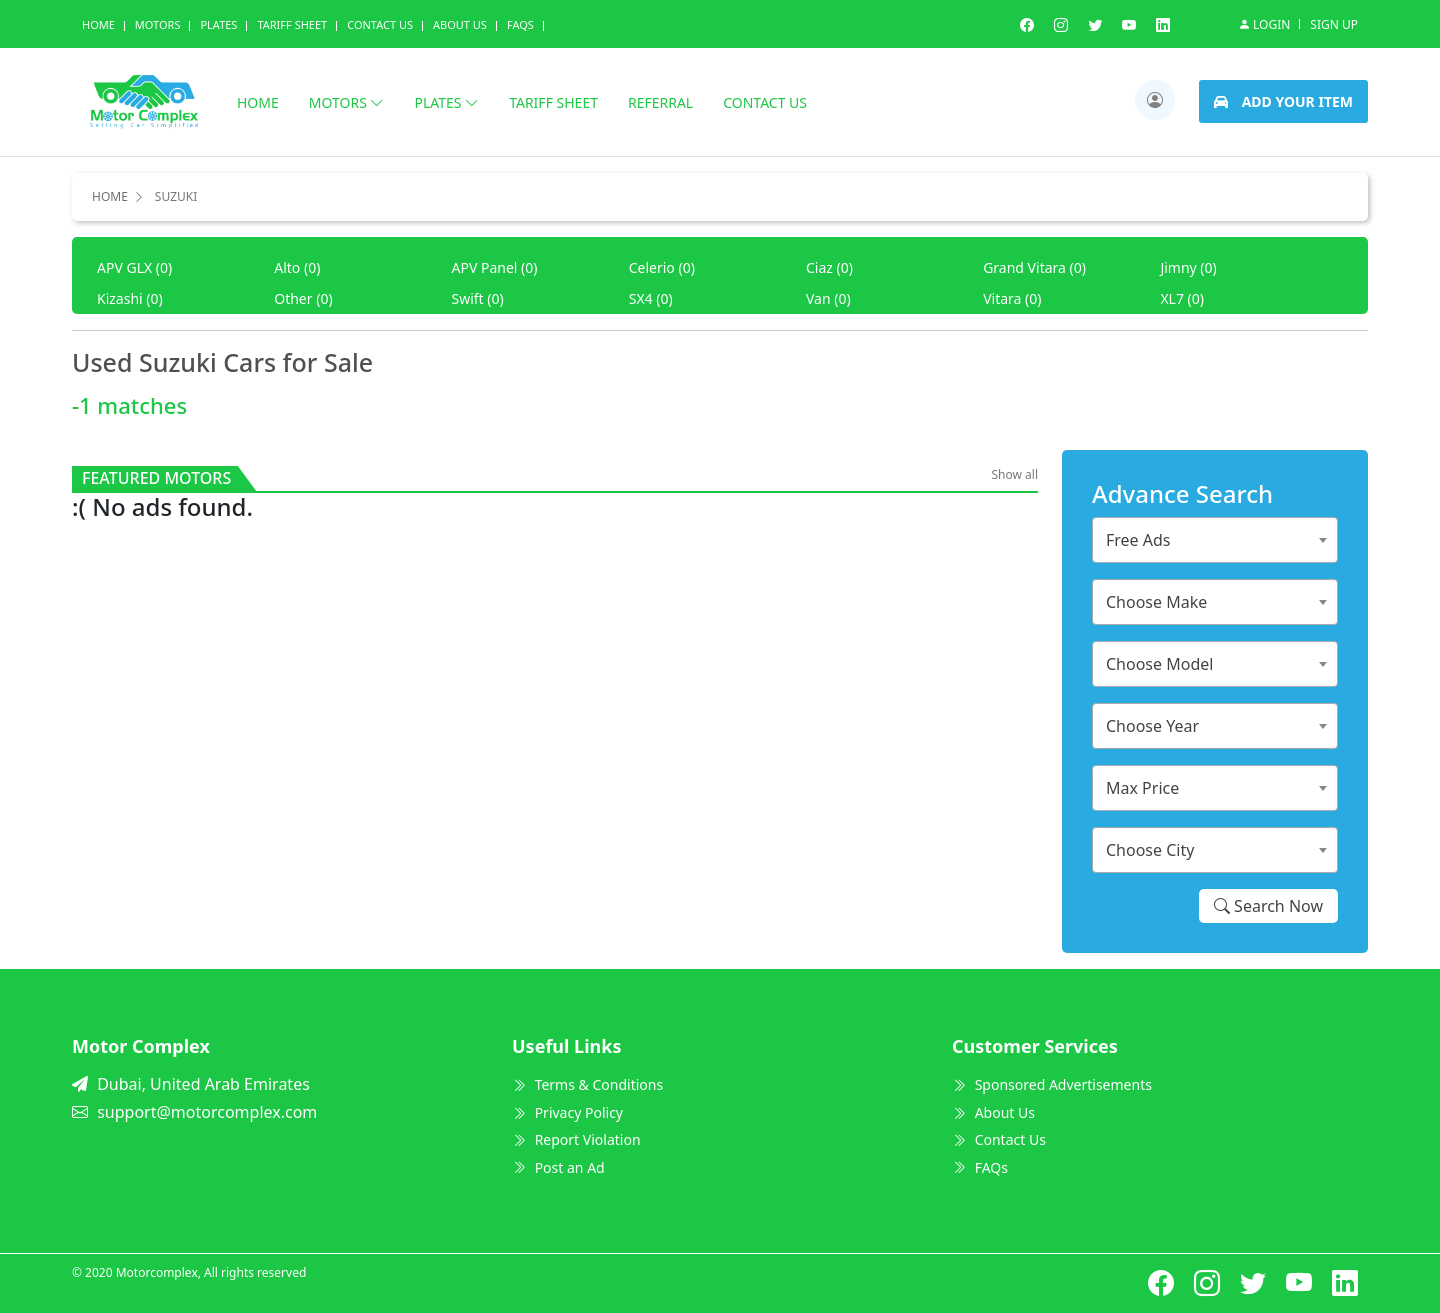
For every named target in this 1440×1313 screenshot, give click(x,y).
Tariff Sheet (292, 24)
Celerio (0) (662, 267)
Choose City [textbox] (1150, 850)
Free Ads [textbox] (1138, 540)
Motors (158, 24)
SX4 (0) (651, 298)
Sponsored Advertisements (1052, 1084)
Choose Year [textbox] (1152, 726)
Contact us (765, 102)
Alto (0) (297, 267)
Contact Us (380, 24)
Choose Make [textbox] (1156, 602)
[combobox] (1215, 540)
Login (1264, 24)
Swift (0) (477, 298)
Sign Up (1334, 24)
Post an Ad (558, 1167)
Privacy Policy (567, 1112)
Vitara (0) (1012, 298)
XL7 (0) (1182, 298)
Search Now (1268, 906)
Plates (218, 24)
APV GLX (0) (134, 267)
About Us (993, 1112)
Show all (1014, 474)
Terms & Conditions (587, 1084)
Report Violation (576, 1139)
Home (98, 24)
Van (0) (828, 298)
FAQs (980, 1167)
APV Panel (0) (494, 267)
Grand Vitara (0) (1034, 267)
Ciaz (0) (829, 267)
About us (460, 24)
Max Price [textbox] (1142, 788)
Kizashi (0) (130, 298)
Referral (660, 102)
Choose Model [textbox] (1159, 664)
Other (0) (303, 298)
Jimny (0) (1188, 267)
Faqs (520, 24)
